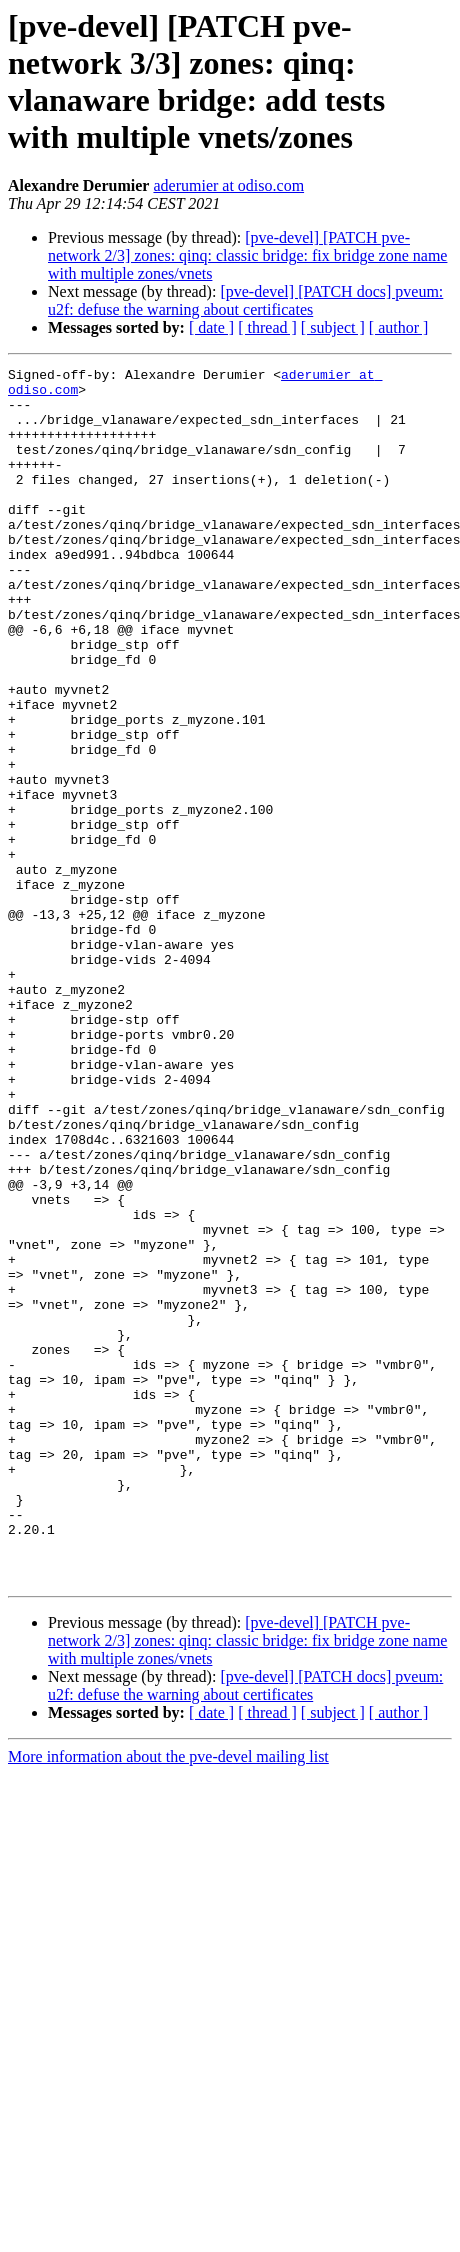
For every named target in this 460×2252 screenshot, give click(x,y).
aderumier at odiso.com (228, 185)
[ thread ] (267, 327)
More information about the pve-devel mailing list (168, 1999)
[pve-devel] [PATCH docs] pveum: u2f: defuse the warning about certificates (245, 300)
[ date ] (211, 327)
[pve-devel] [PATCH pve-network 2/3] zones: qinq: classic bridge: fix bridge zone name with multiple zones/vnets (247, 255)
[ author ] (399, 327)
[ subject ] (333, 327)
